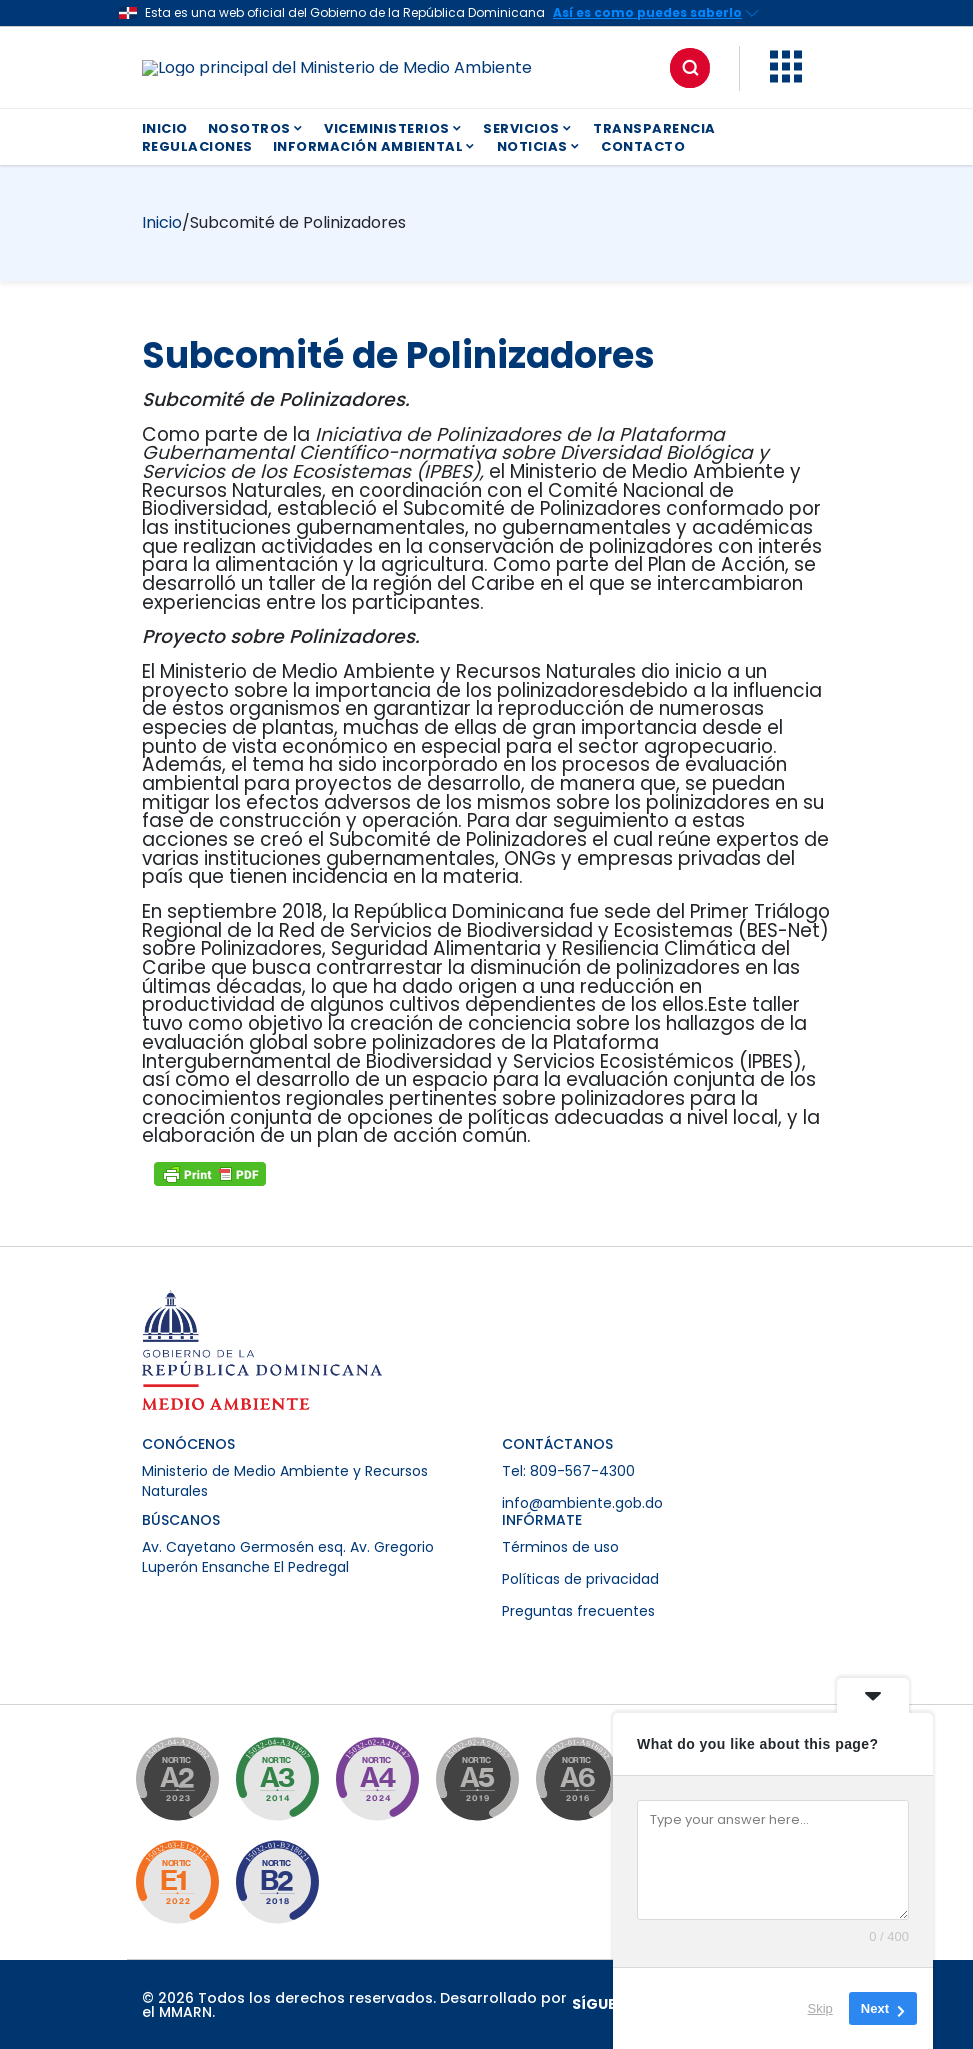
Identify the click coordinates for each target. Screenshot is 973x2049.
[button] (786, 77)
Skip (820, 2008)
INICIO (165, 128)
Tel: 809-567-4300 (568, 1471)
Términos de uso (560, 1547)
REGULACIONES (197, 146)
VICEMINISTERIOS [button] (393, 128)
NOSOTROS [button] (256, 128)
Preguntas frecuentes (578, 1611)
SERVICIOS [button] (528, 128)
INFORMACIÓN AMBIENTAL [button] (375, 146)
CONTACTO (643, 146)
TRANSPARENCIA (654, 128)
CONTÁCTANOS (557, 1444)
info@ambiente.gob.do (582, 1503)
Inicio (162, 222)
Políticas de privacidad (580, 1579)
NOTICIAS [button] (539, 146)
